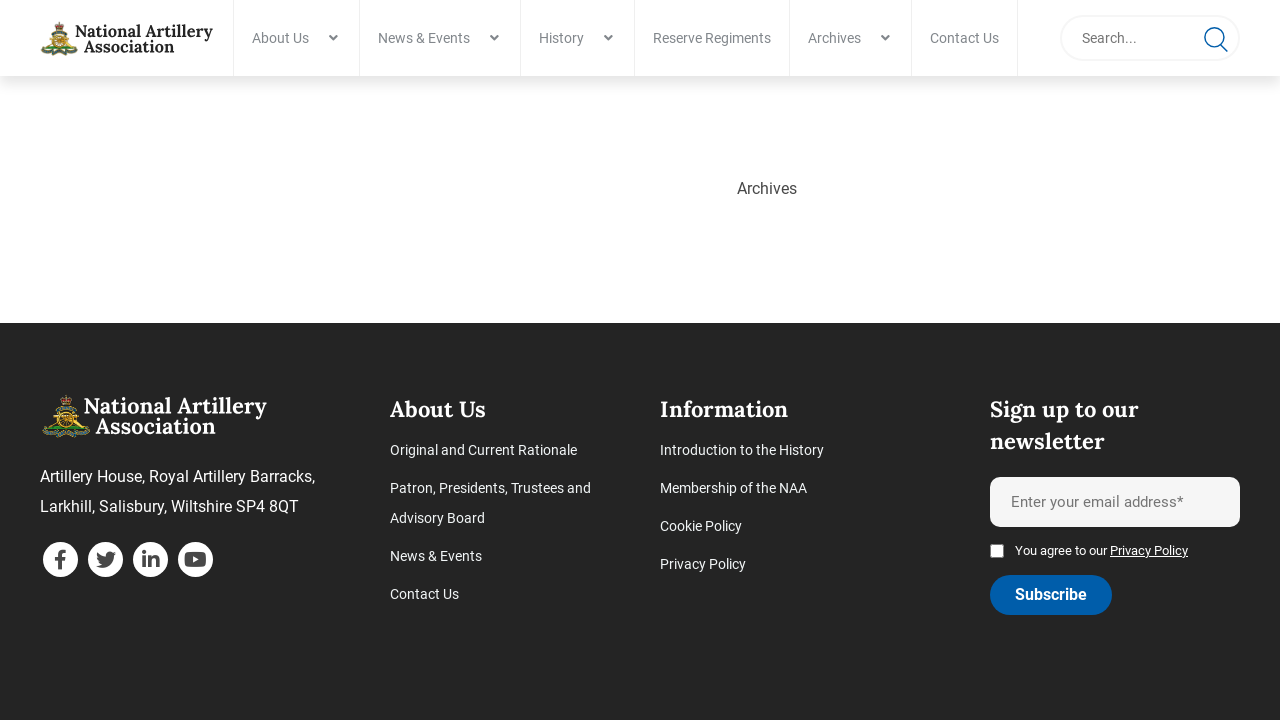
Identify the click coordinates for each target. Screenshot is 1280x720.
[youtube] (195, 562)
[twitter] (105, 562)
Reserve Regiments (719, 38)
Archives (841, 38)
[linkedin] (150, 562)
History (568, 38)
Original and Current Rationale (483, 453)
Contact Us (971, 38)
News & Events (431, 38)
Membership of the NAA (733, 491)
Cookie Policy (701, 529)
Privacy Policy (703, 567)
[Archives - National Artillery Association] (130, 38)
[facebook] (60, 562)
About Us (287, 38)
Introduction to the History (742, 453)
